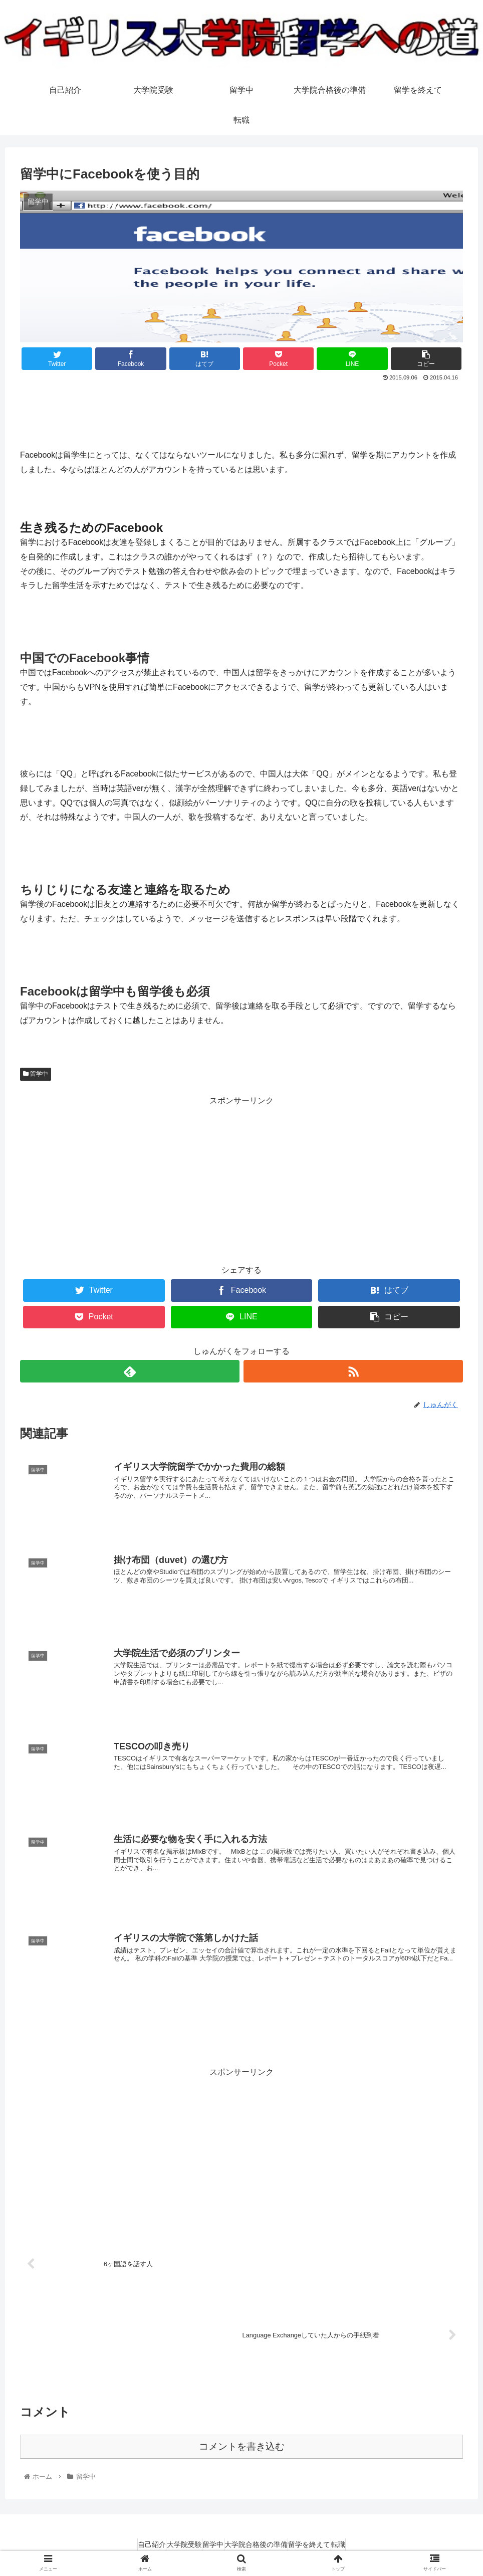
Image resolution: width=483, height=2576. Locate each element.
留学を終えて (324, 2544)
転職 (363, 2544)
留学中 (35, 1073)
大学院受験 (169, 2544)
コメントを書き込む (242, 2446)
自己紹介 (128, 2544)
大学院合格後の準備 (261, 2544)
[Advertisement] (241, 411)
